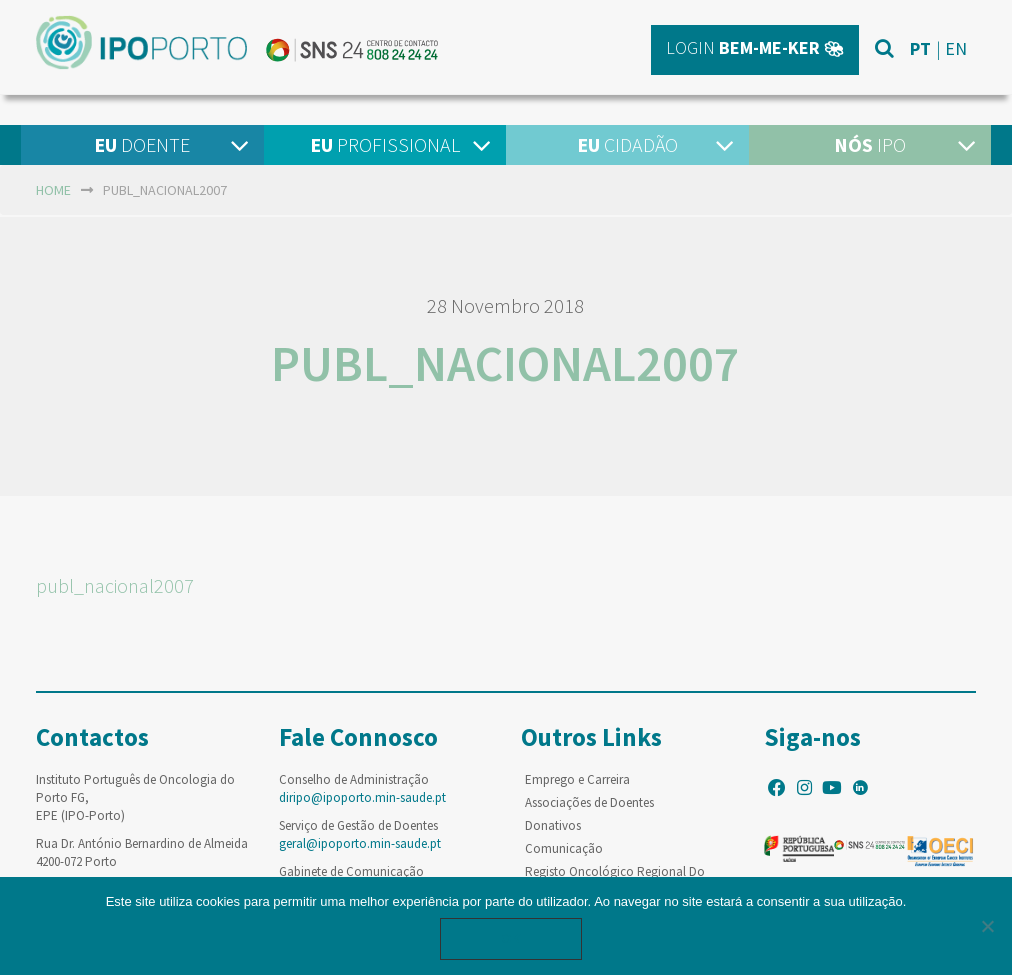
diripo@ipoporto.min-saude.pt (362, 797)
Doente (142, 144)
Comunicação (564, 848)
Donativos (553, 825)
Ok (511, 938)
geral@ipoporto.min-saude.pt (360, 843)
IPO (870, 144)
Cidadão (627, 144)
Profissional (385, 144)
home (53, 190)
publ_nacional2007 (115, 585)
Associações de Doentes (589, 802)
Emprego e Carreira (577, 779)
